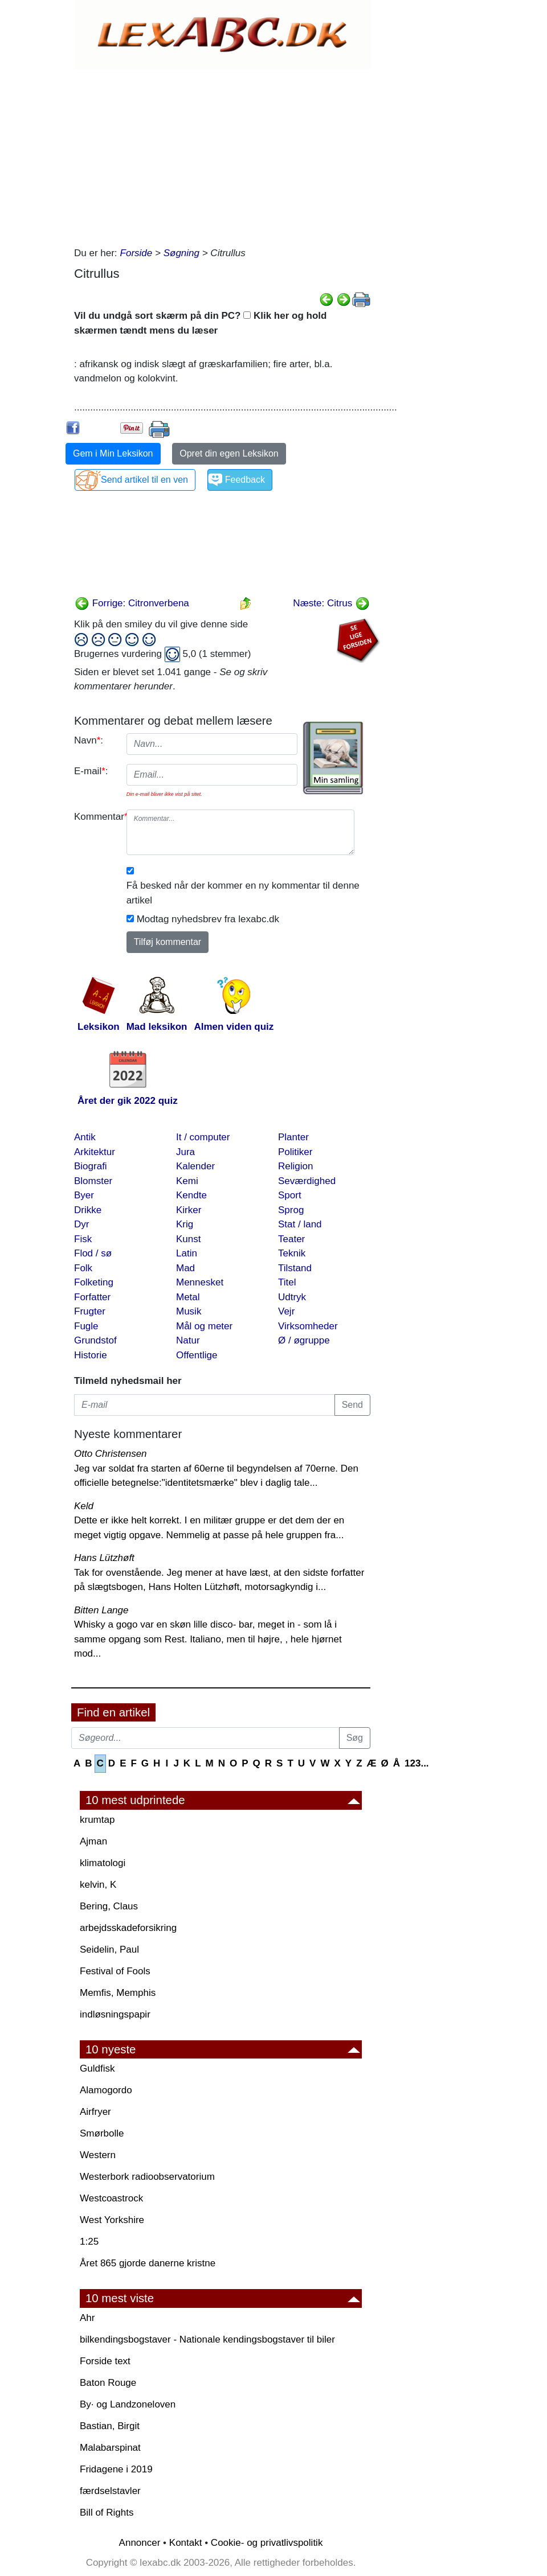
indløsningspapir (115, 2014)
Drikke (87, 1210)
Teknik (291, 1253)
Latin (186, 1253)
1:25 (89, 2241)
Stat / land (300, 1224)
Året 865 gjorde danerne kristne (147, 2263)
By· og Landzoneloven (127, 2404)
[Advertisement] (222, 155)
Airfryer (95, 2111)
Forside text (105, 2361)
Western (98, 2155)
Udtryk (292, 1297)
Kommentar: (96, 816)
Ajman (93, 1841)
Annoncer (140, 2542)
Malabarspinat (110, 2447)
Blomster (93, 1181)
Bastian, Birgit (110, 2426)
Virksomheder (308, 1326)
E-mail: (91, 771)
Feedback (245, 479)
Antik (85, 1137)
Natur (188, 1340)
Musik (188, 1311)
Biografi (90, 1166)
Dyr (81, 1224)
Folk (83, 1268)
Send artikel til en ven (144, 479)
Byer (84, 1195)
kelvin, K (98, 1884)
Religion (295, 1166)
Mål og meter (204, 1326)
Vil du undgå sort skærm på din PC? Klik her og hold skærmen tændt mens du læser (200, 323)
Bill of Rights (106, 2512)
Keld (83, 1506)
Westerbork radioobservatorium (147, 2176)
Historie (90, 1355)
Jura (185, 1152)
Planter (293, 1137)
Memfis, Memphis (118, 1992)
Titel (287, 1282)
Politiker (295, 1152)
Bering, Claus (109, 1906)
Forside (136, 253)
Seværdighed (307, 1181)
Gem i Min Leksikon (113, 453)
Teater (291, 1239)
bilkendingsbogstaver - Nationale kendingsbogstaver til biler (207, 2339)
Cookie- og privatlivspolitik (267, 2542)
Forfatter (92, 1297)
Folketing (93, 1282)
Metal (188, 1297)
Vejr (286, 1311)
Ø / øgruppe (304, 1340)
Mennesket (199, 1282)
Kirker (188, 1210)
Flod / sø (93, 1253)
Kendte (191, 1195)
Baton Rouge (108, 2382)
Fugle (86, 1326)
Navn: (88, 740)
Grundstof (95, 1340)
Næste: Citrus (331, 603)
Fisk (83, 1239)
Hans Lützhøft (104, 1557)
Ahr (87, 2317)
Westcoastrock (111, 2198)
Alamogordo (106, 2090)
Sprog (291, 1210)
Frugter (89, 1311)
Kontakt (185, 2542)
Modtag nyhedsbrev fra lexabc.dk (208, 919)
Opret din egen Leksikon (228, 453)
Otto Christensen (110, 1453)
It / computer (203, 1137)
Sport (289, 1195)
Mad (185, 1268)
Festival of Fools (115, 1971)
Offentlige (196, 1355)
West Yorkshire (112, 2220)
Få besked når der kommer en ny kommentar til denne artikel (243, 893)
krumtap (97, 1819)
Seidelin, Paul (109, 1949)
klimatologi (102, 1863)
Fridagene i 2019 (116, 2469)
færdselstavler (110, 2490)
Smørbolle (102, 2133)
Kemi (187, 1181)
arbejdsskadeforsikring (128, 1927)
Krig (184, 1224)
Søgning (181, 253)
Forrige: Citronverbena (132, 603)
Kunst (188, 1239)
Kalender (195, 1166)
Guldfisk (97, 2068)
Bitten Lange (101, 1610)
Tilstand (295, 1268)
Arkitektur (94, 1152)
